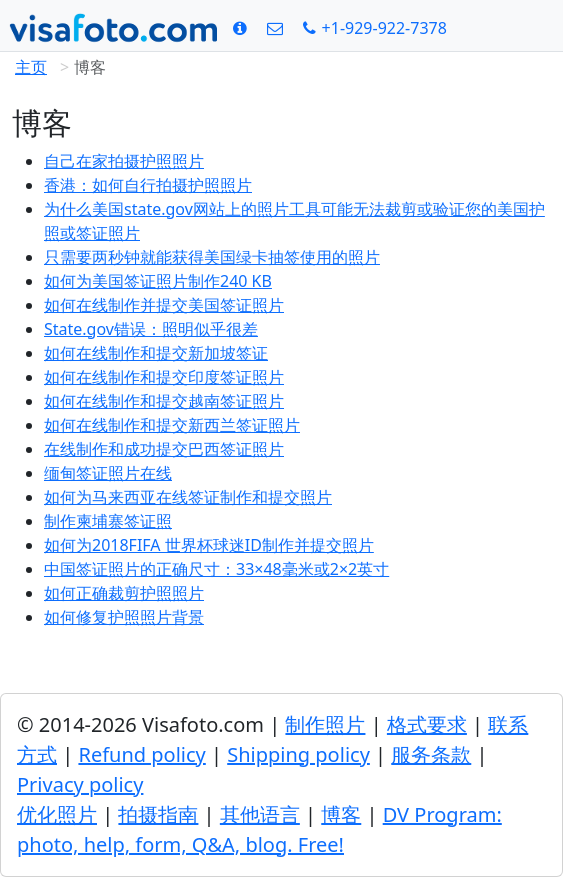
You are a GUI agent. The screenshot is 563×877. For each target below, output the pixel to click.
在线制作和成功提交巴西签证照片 (164, 449)
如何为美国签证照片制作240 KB (158, 281)
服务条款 (431, 754)
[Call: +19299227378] (375, 28)
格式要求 (427, 724)
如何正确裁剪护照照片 (124, 593)
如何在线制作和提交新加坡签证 (156, 353)
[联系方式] (275, 28)
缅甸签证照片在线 (108, 473)
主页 (31, 67)
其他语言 (260, 814)
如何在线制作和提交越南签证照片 (164, 401)
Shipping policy (298, 754)
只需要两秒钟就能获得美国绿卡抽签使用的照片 (212, 257)
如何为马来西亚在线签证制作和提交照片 (188, 497)
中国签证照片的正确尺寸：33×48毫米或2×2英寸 (216, 569)
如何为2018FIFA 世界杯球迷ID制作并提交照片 (209, 545)
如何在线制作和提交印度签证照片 (164, 377)
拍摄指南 (158, 814)
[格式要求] (240, 28)
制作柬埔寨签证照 (108, 521)
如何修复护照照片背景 (124, 617)
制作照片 (325, 724)
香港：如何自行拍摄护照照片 (148, 185)
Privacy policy (80, 784)
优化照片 (57, 814)
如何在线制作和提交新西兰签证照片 (172, 425)
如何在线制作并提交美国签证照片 (164, 305)
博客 (341, 814)
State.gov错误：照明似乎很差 (151, 329)
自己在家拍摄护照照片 (124, 161)
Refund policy (141, 754)
